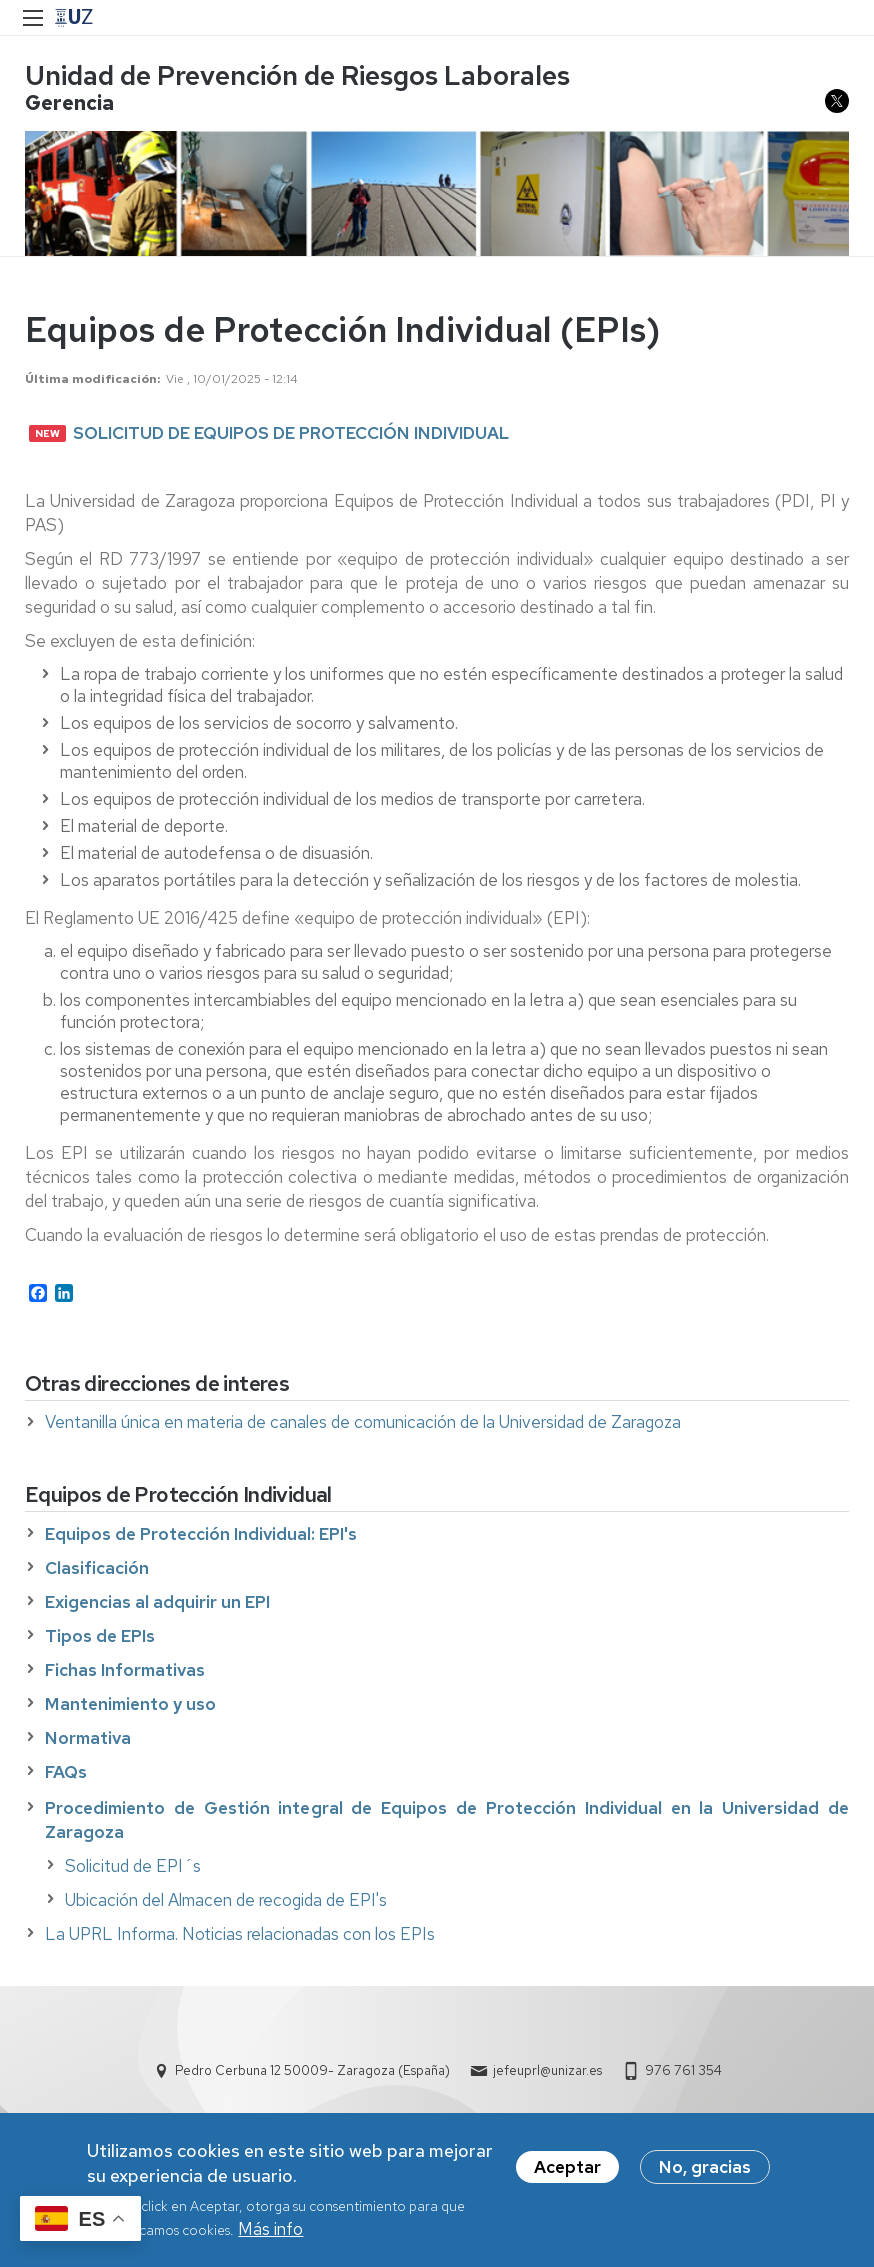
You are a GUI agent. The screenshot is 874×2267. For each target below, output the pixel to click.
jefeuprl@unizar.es (547, 2070)
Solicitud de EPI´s (133, 1866)
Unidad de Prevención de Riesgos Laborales (297, 75)
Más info (270, 2231)
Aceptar (567, 2169)
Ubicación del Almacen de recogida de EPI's (226, 1900)
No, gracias (705, 2169)
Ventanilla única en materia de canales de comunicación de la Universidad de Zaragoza (363, 1422)
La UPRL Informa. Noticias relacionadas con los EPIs (240, 1934)
